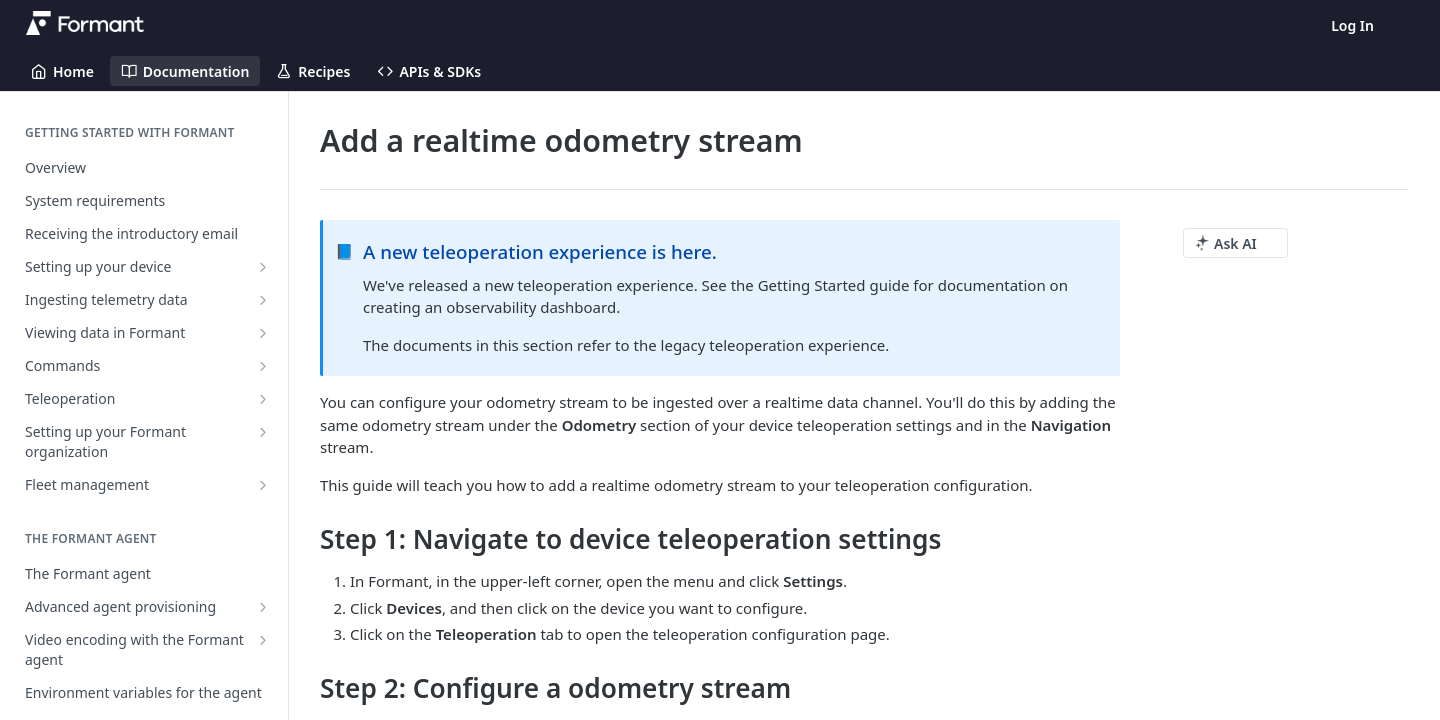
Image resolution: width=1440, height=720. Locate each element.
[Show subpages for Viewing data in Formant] (263, 333)
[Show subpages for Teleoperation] (263, 399)
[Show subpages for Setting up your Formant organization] (263, 432)
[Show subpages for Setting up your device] (263, 267)
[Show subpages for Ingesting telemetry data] (263, 300)
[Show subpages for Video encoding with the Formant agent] (263, 640)
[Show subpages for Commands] (263, 366)
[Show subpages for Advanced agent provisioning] (263, 607)
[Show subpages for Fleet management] (263, 485)
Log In (1352, 25)
